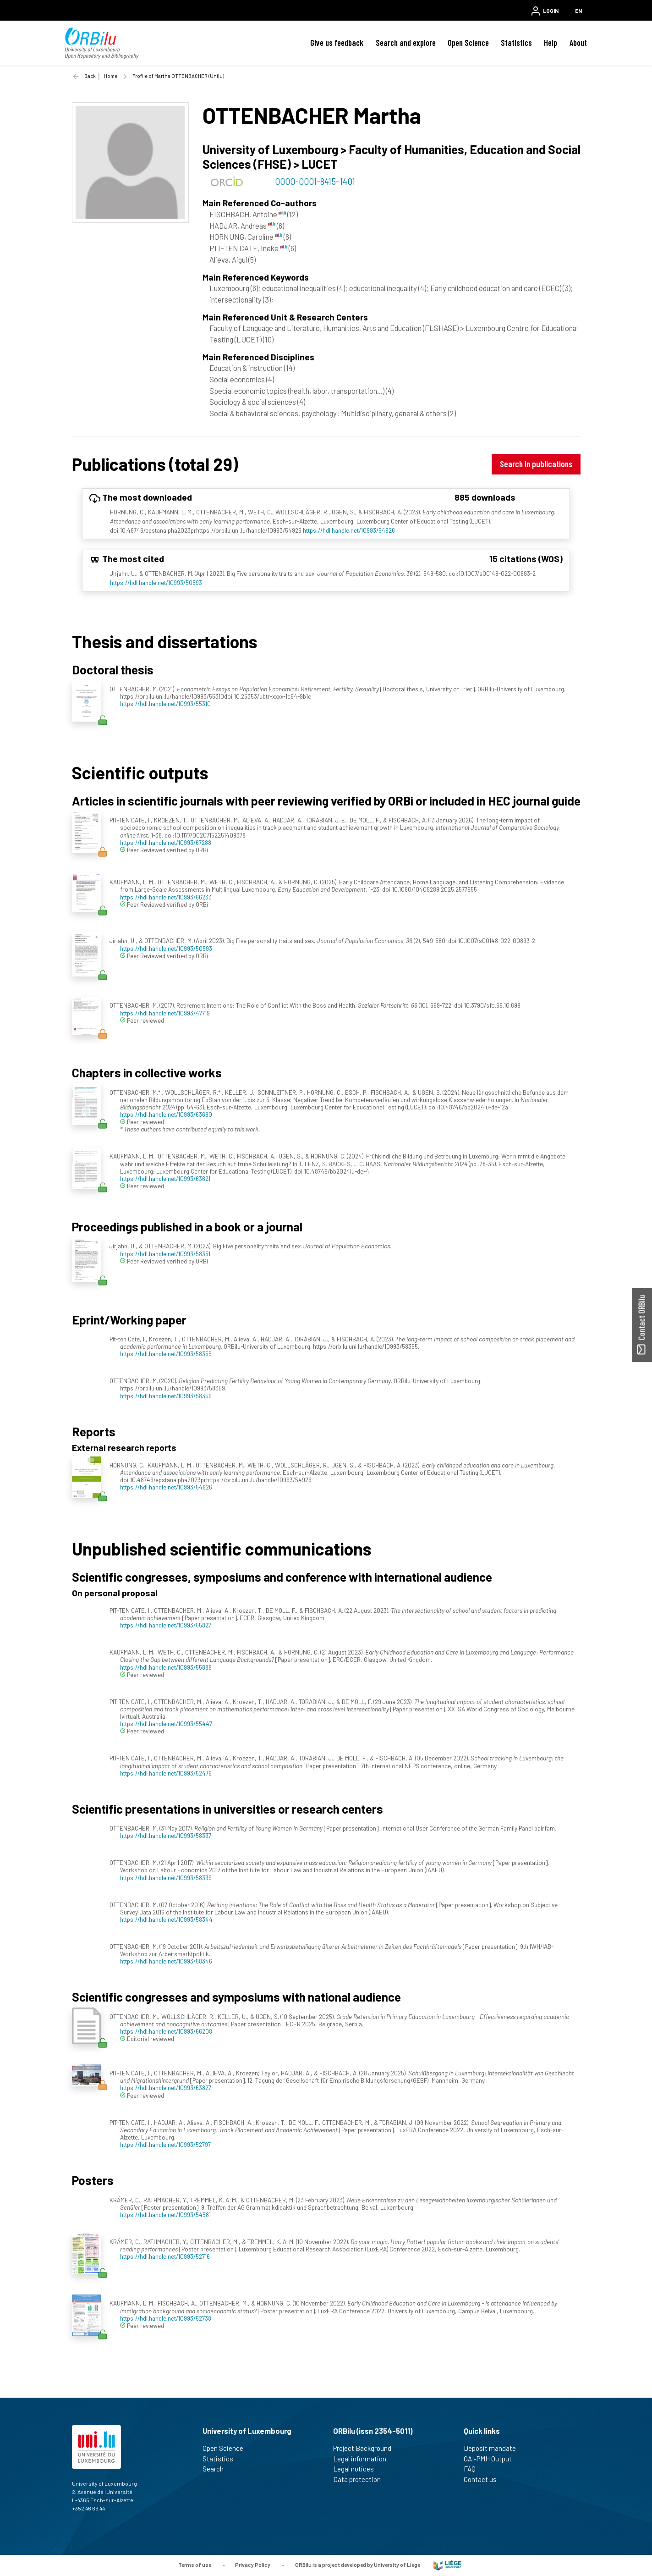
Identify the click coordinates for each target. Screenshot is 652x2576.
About (578, 43)
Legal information (363, 2459)
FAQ (473, 2469)
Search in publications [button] (536, 463)
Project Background (366, 2448)
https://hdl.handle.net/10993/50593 (156, 582)
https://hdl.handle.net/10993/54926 (349, 530)
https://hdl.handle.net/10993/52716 (165, 2256)
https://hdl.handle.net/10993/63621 (165, 1178)
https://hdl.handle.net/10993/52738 (165, 2318)
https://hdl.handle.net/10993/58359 (166, 1396)
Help (550, 43)
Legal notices (357, 2469)
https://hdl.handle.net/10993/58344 (166, 1919)
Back (90, 76)
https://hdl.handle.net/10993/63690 (166, 1114)
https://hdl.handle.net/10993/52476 (166, 1773)
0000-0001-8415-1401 (315, 181)
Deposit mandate (494, 2448)
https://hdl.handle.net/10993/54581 (165, 2214)
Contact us (484, 2479)
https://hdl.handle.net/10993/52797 (165, 2144)
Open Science (468, 43)
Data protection (361, 2479)
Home (110, 76)
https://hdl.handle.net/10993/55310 (165, 703)
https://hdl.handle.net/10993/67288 (165, 842)
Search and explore (406, 43)
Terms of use (194, 2564)
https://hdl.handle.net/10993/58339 (166, 1877)
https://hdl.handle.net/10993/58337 (165, 1835)
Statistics (516, 43)
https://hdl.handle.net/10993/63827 (165, 2087)
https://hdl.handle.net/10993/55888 (166, 1667)
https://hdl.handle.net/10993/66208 (166, 2031)
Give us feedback (336, 43)
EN (578, 10)
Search (217, 2469)
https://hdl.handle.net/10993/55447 (166, 1723)
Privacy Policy (252, 2564)
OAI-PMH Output (492, 2459)
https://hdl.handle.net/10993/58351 (165, 1254)
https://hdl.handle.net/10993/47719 (165, 1013)
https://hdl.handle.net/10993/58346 (166, 1961)
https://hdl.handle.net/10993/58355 (166, 1353)
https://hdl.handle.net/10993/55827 (165, 1625)
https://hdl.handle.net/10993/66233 (166, 897)
